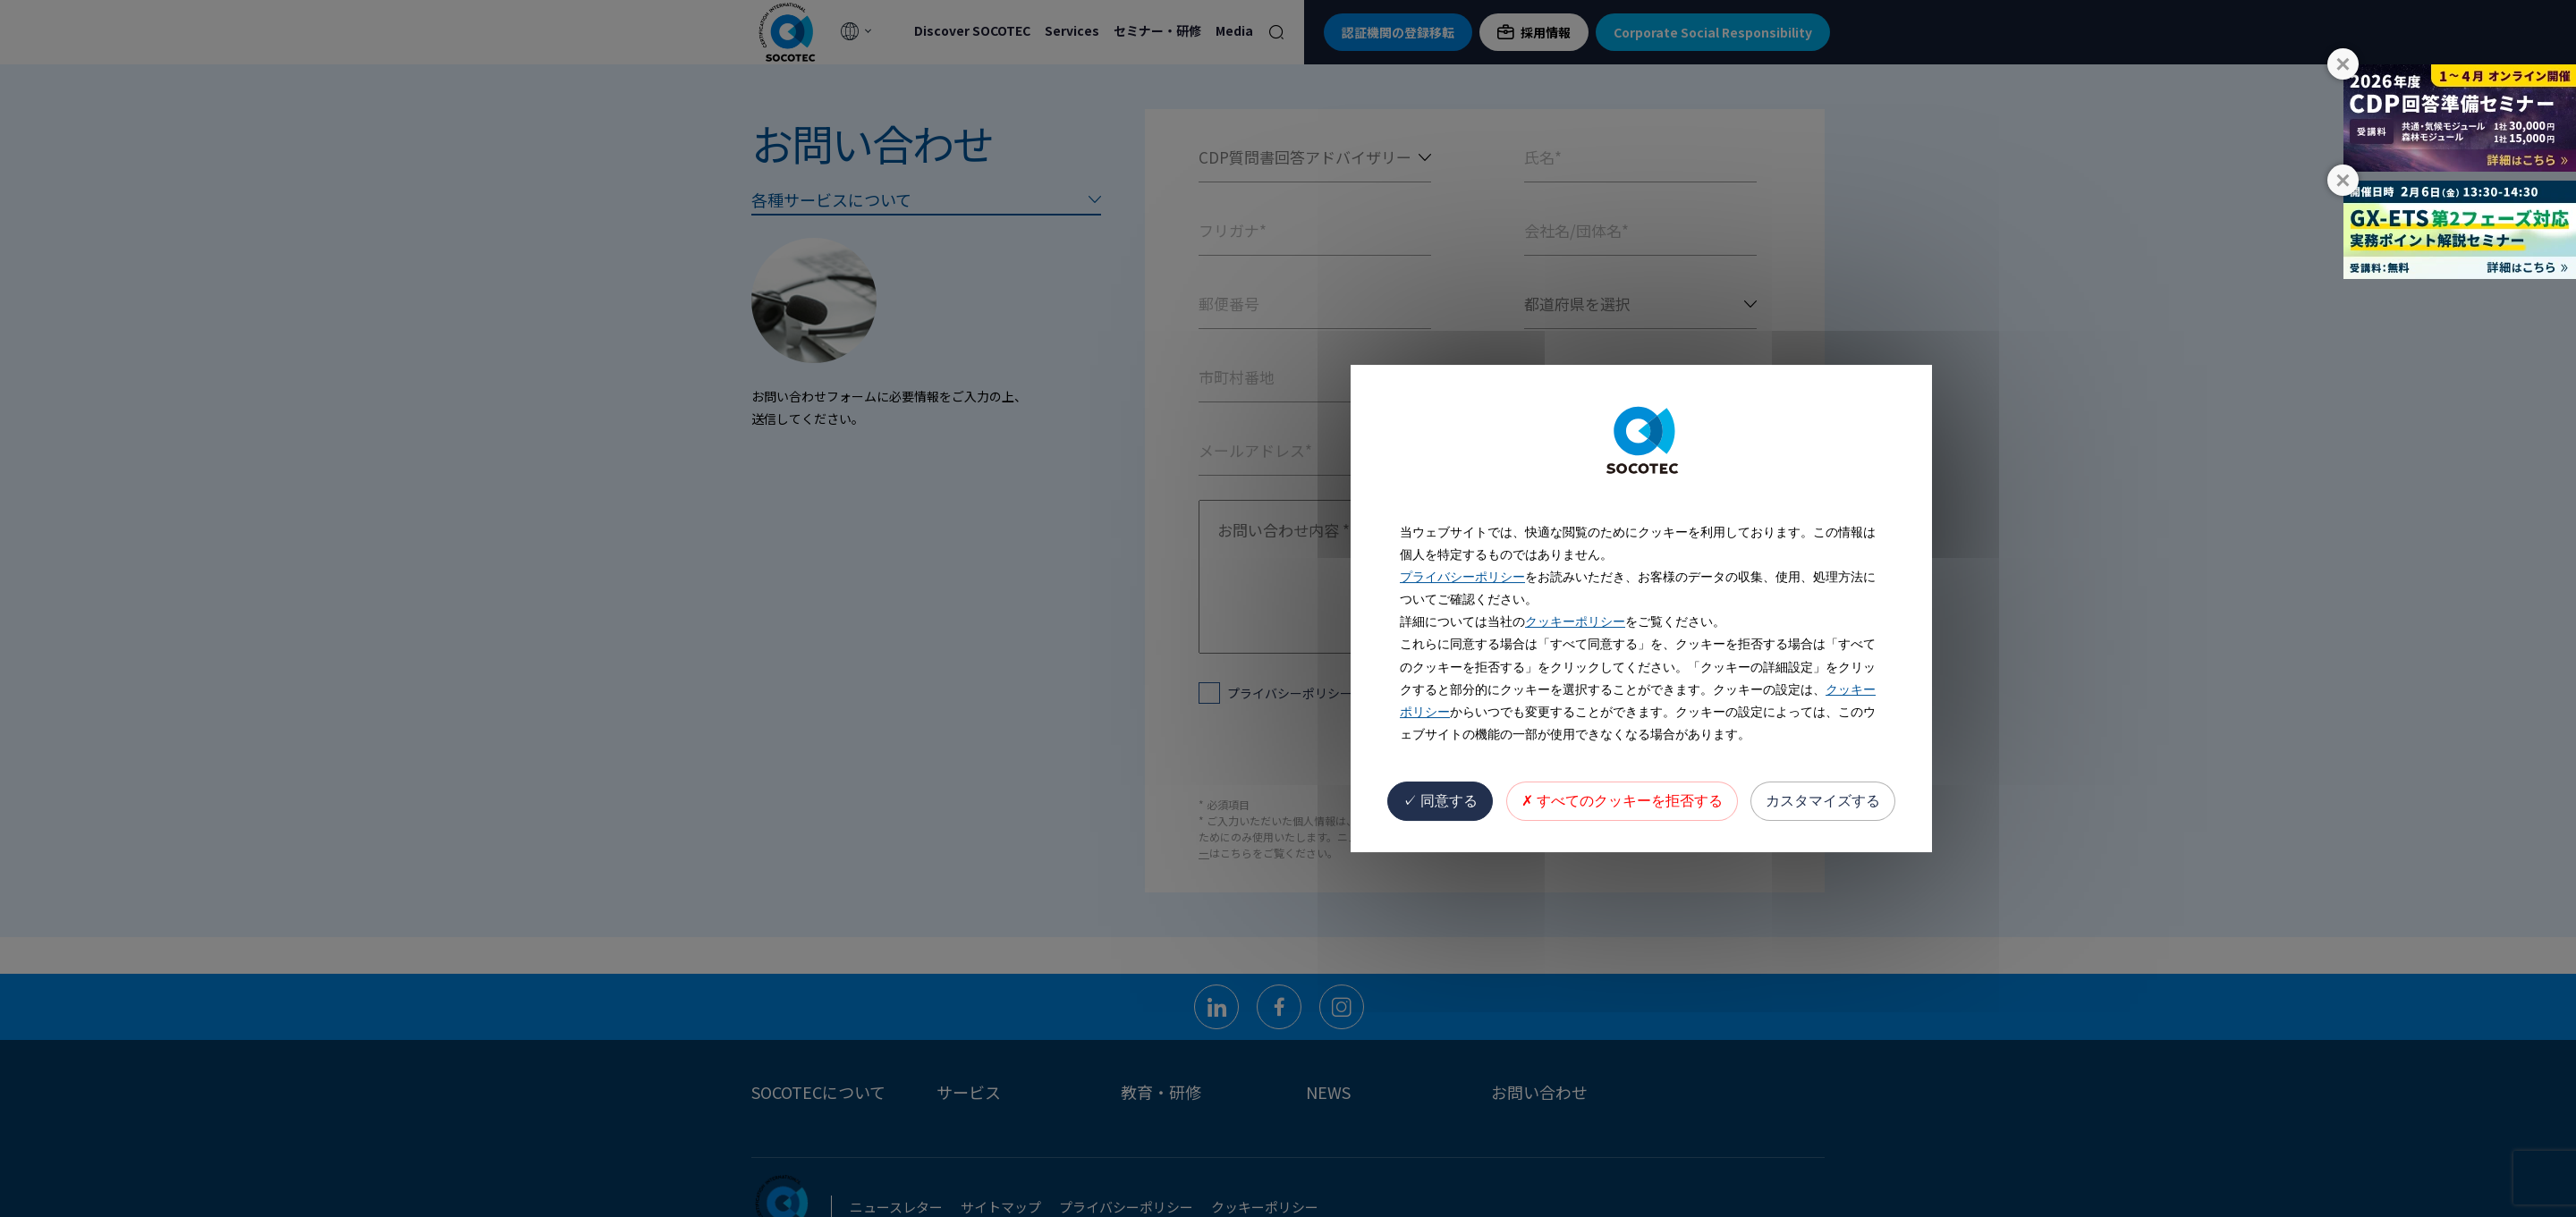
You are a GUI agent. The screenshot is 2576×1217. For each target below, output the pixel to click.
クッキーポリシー (1575, 621)
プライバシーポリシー (1462, 577)
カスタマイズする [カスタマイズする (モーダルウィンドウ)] (1823, 800)
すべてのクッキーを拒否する (1622, 800)
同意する (1440, 800)
